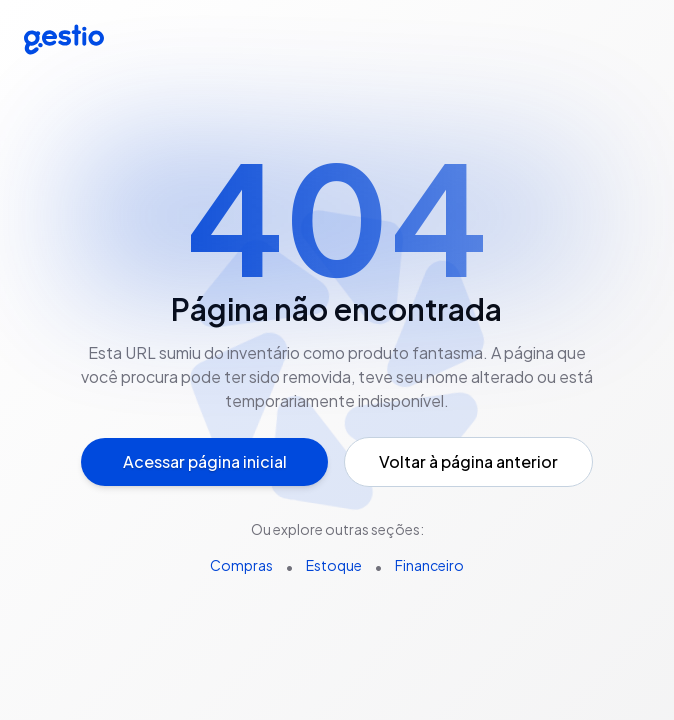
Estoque (334, 565)
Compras (241, 565)
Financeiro (429, 565)
